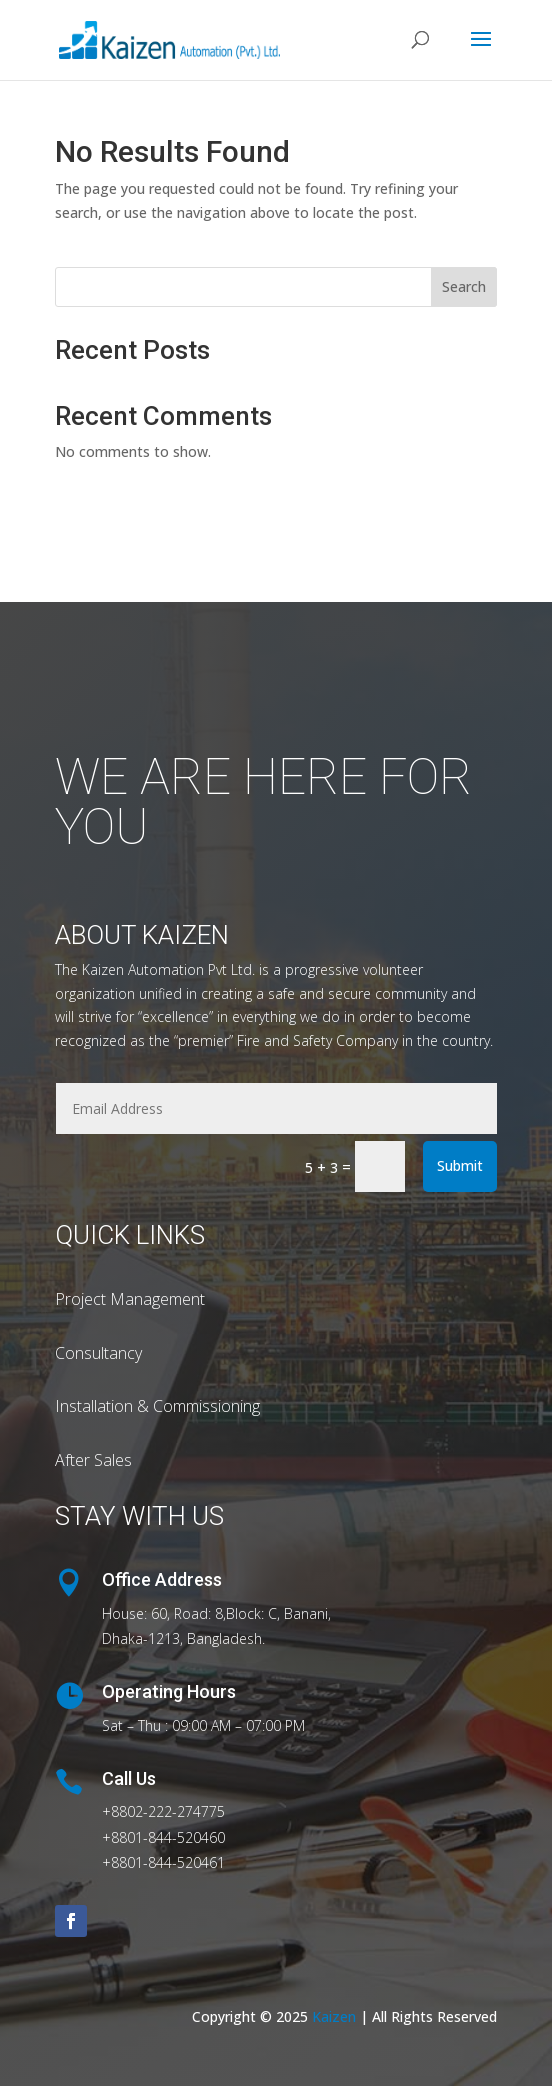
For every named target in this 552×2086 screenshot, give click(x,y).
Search (464, 286)
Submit (460, 1165)
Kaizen (336, 2016)
